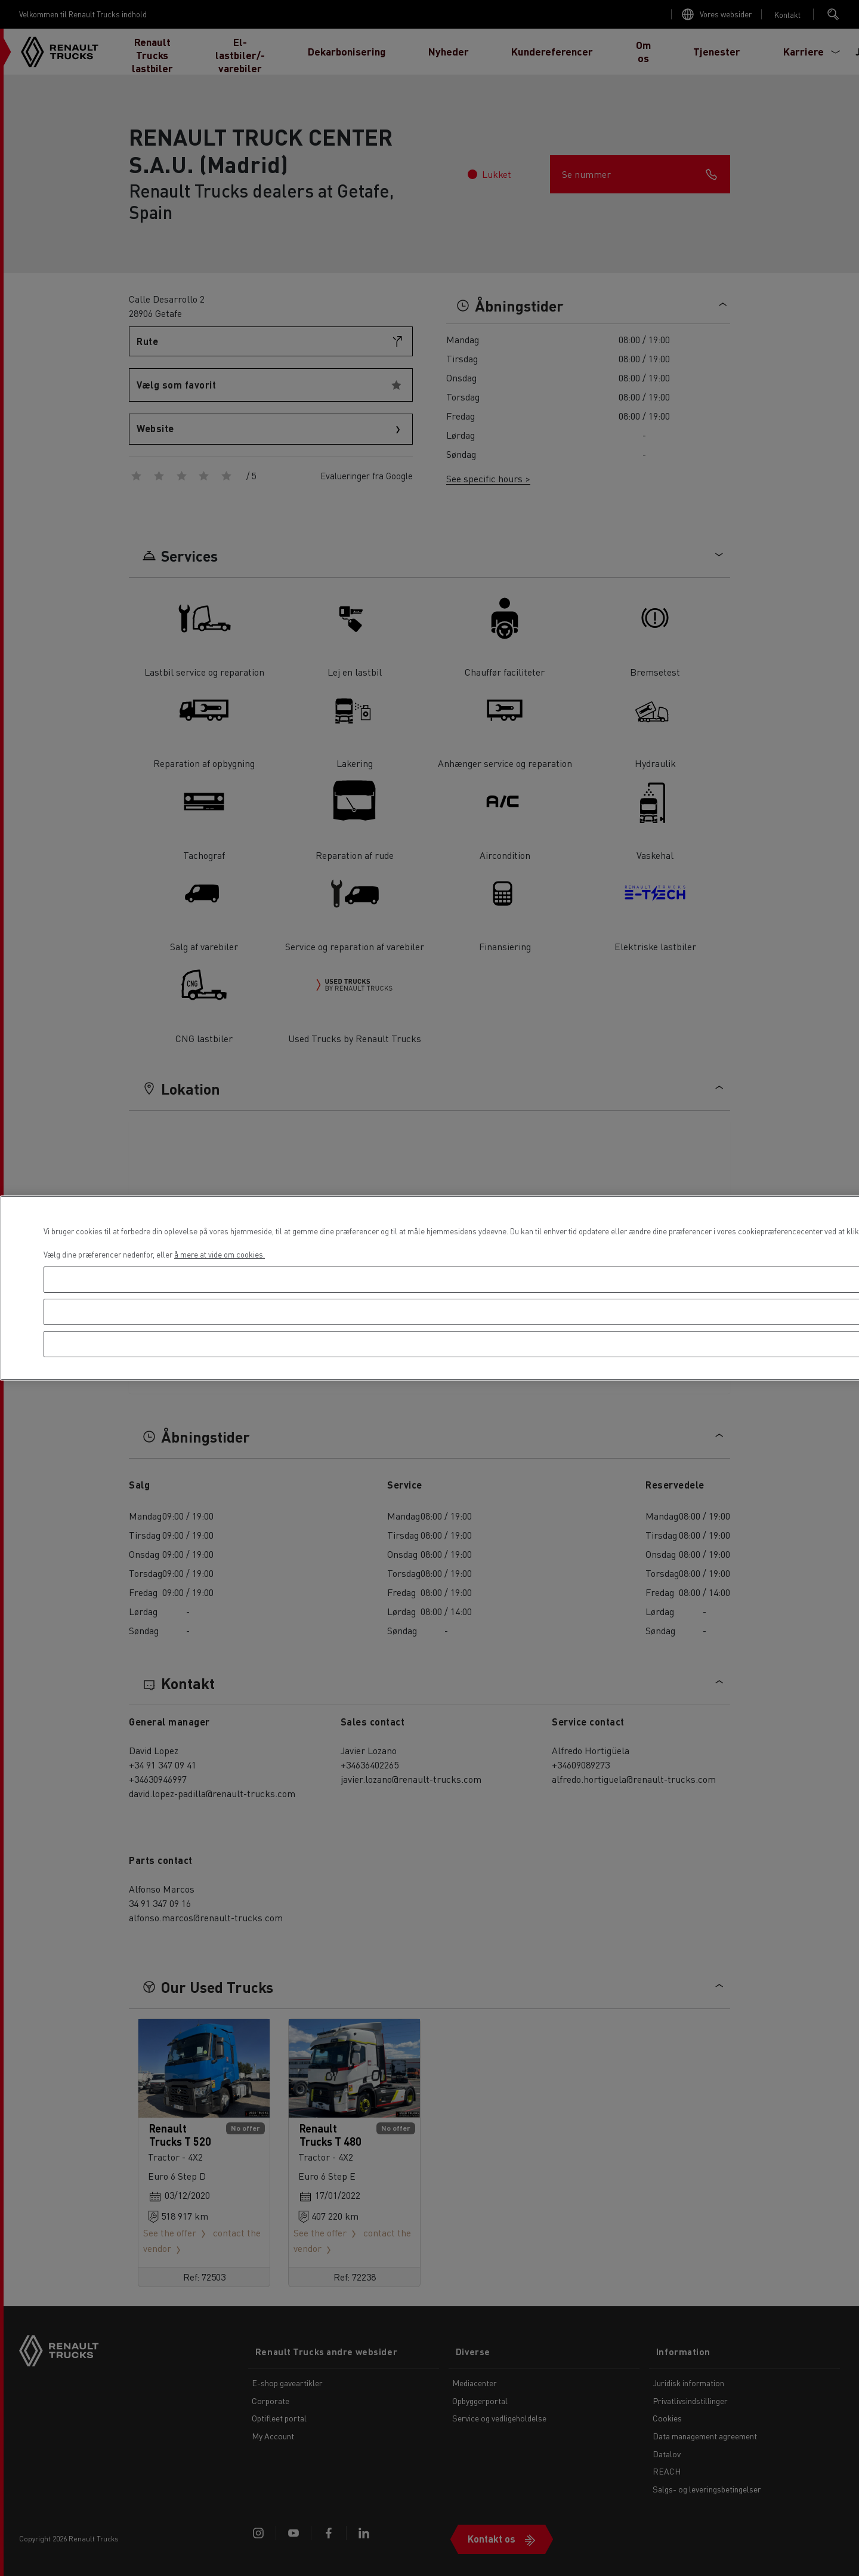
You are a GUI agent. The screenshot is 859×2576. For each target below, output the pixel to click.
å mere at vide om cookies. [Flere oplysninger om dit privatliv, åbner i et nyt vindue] (219, 1254)
